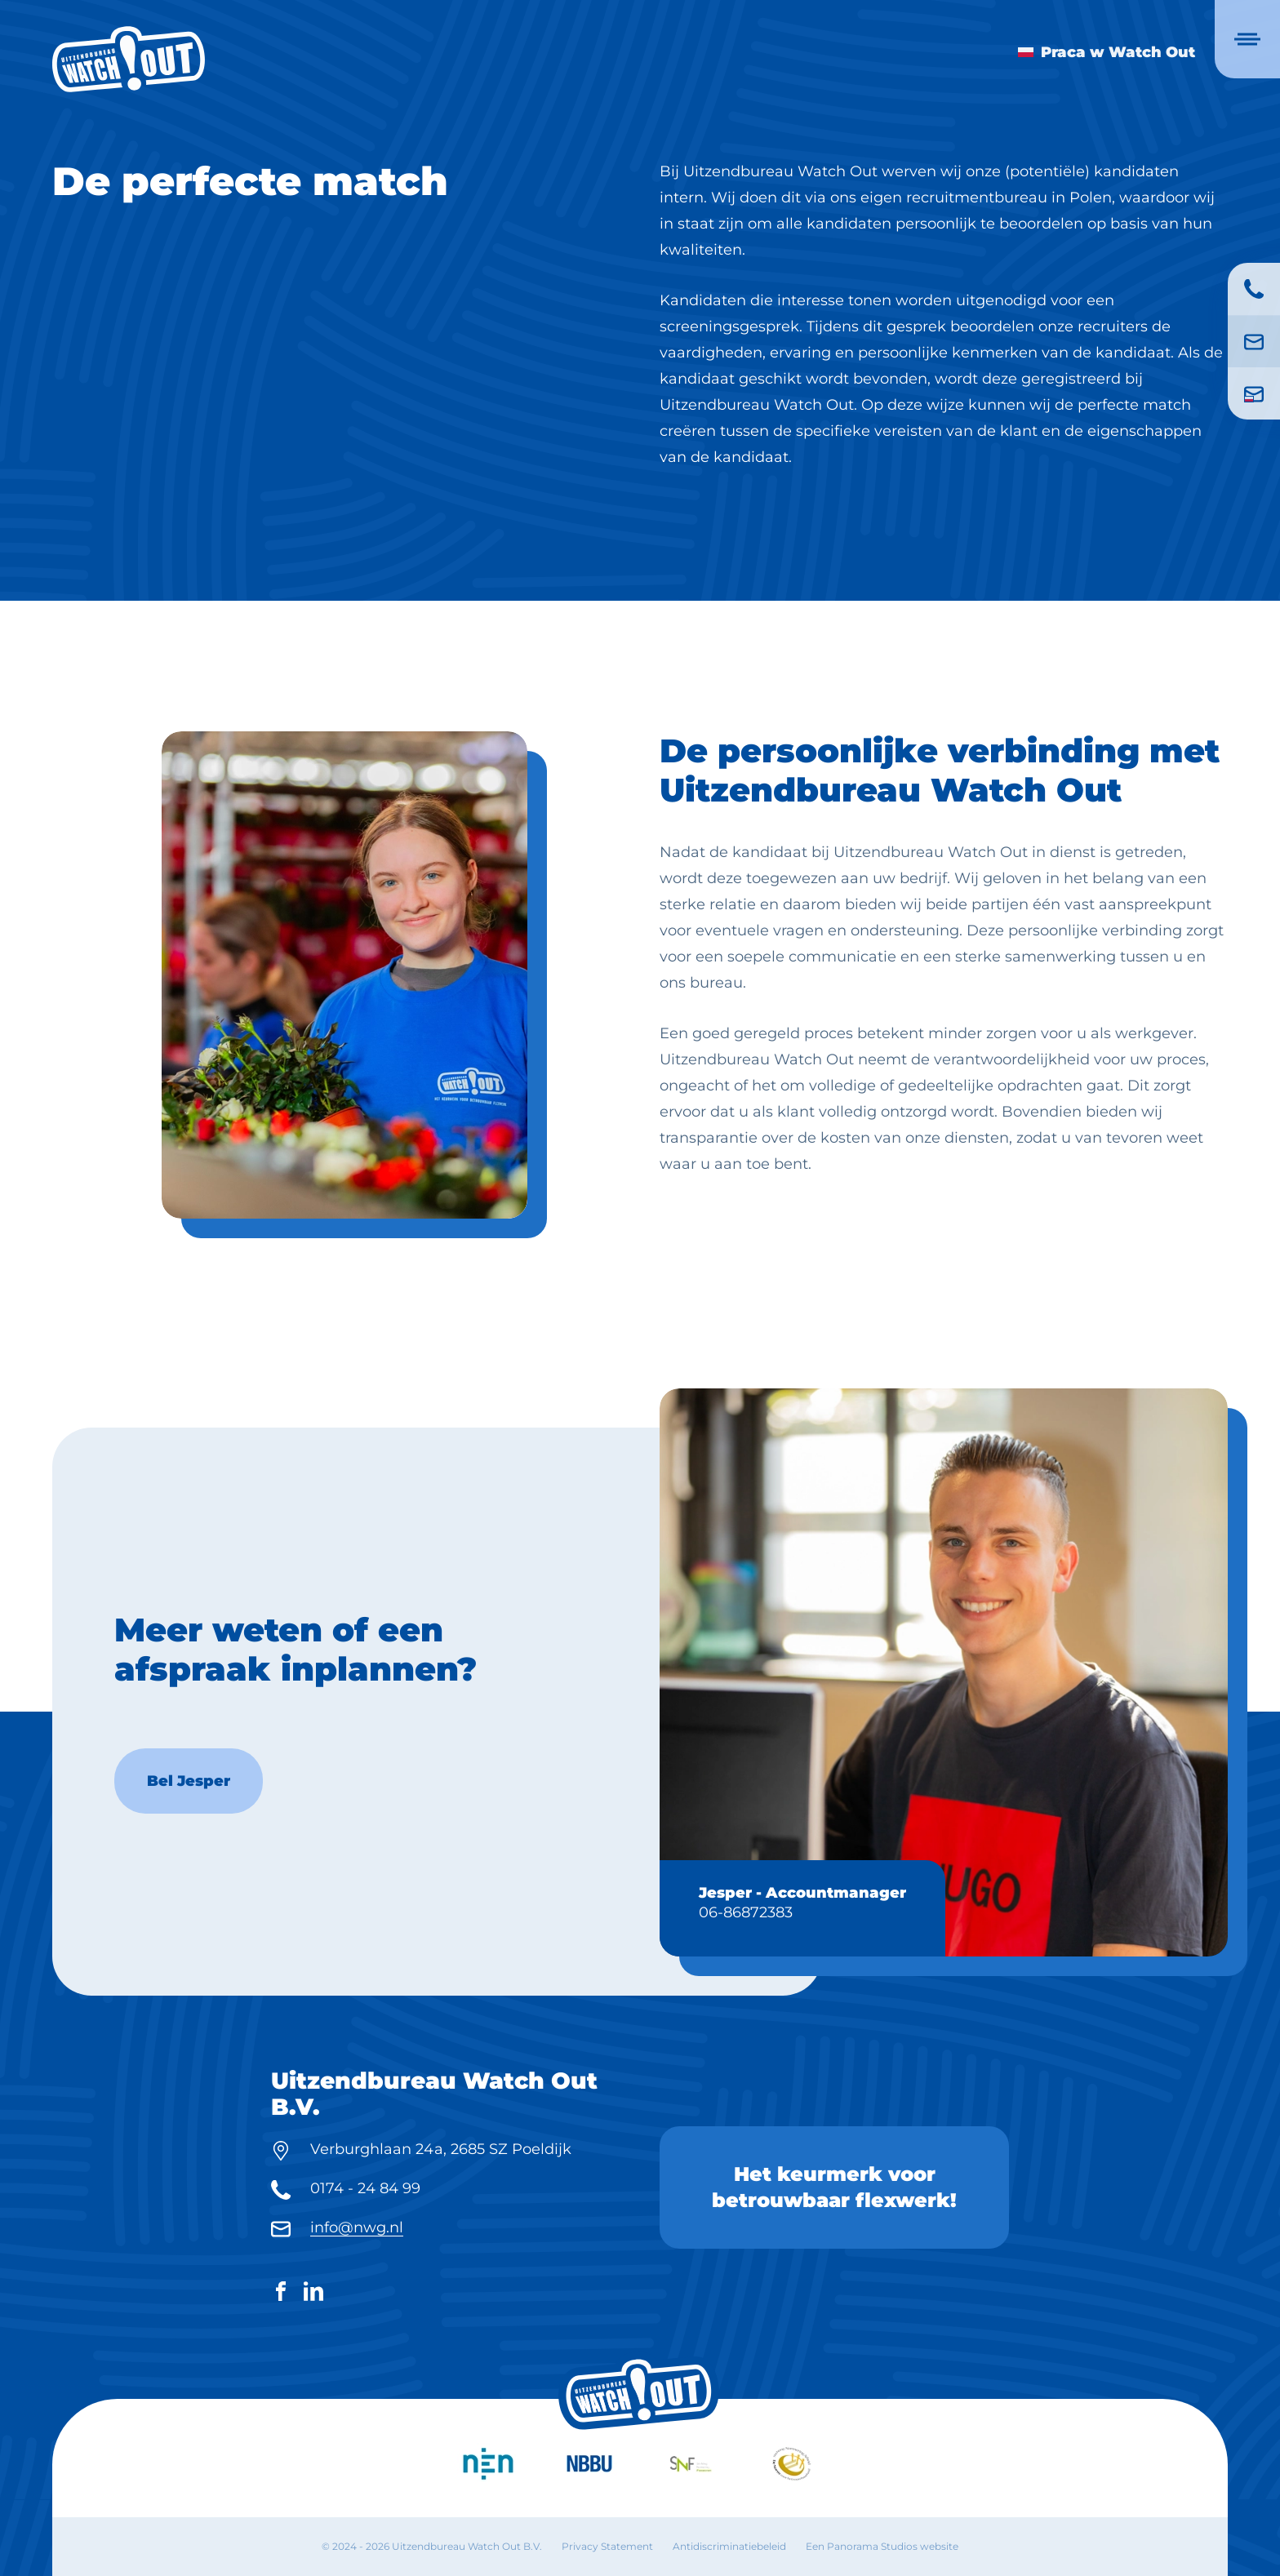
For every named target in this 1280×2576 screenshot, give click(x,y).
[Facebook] (281, 2294)
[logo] (128, 59)
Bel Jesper (188, 1848)
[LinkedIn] (313, 2294)
